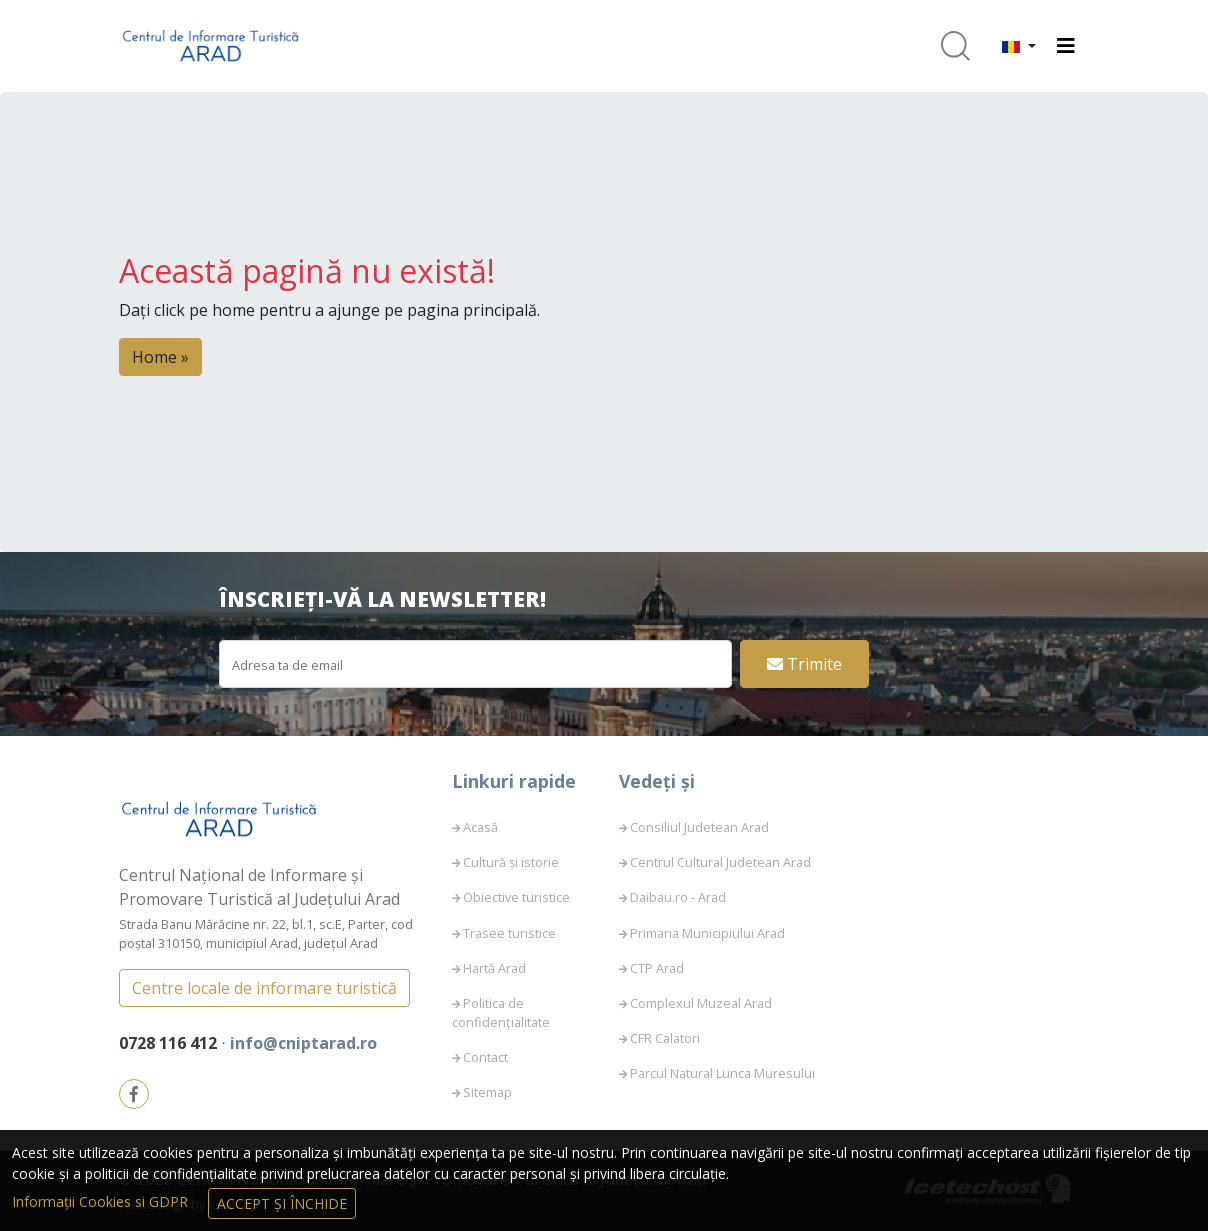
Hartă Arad (494, 968)
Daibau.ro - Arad (678, 897)
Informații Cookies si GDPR (102, 1201)
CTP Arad (657, 968)
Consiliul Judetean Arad (699, 827)
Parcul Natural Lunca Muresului (722, 1073)
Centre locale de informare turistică (264, 988)
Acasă (480, 827)
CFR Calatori (665, 1038)
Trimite (804, 664)
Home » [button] (160, 357)
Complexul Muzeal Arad (701, 1003)
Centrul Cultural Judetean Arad (720, 862)
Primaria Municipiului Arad (707, 933)
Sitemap (487, 1092)
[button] (1019, 46)
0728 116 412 (170, 1043)
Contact (485, 1057)
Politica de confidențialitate (501, 1012)
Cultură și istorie (511, 862)
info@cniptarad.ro (303, 1043)
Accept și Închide (282, 1203)
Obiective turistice (516, 897)
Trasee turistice (509, 933)
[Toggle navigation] (1066, 46)
